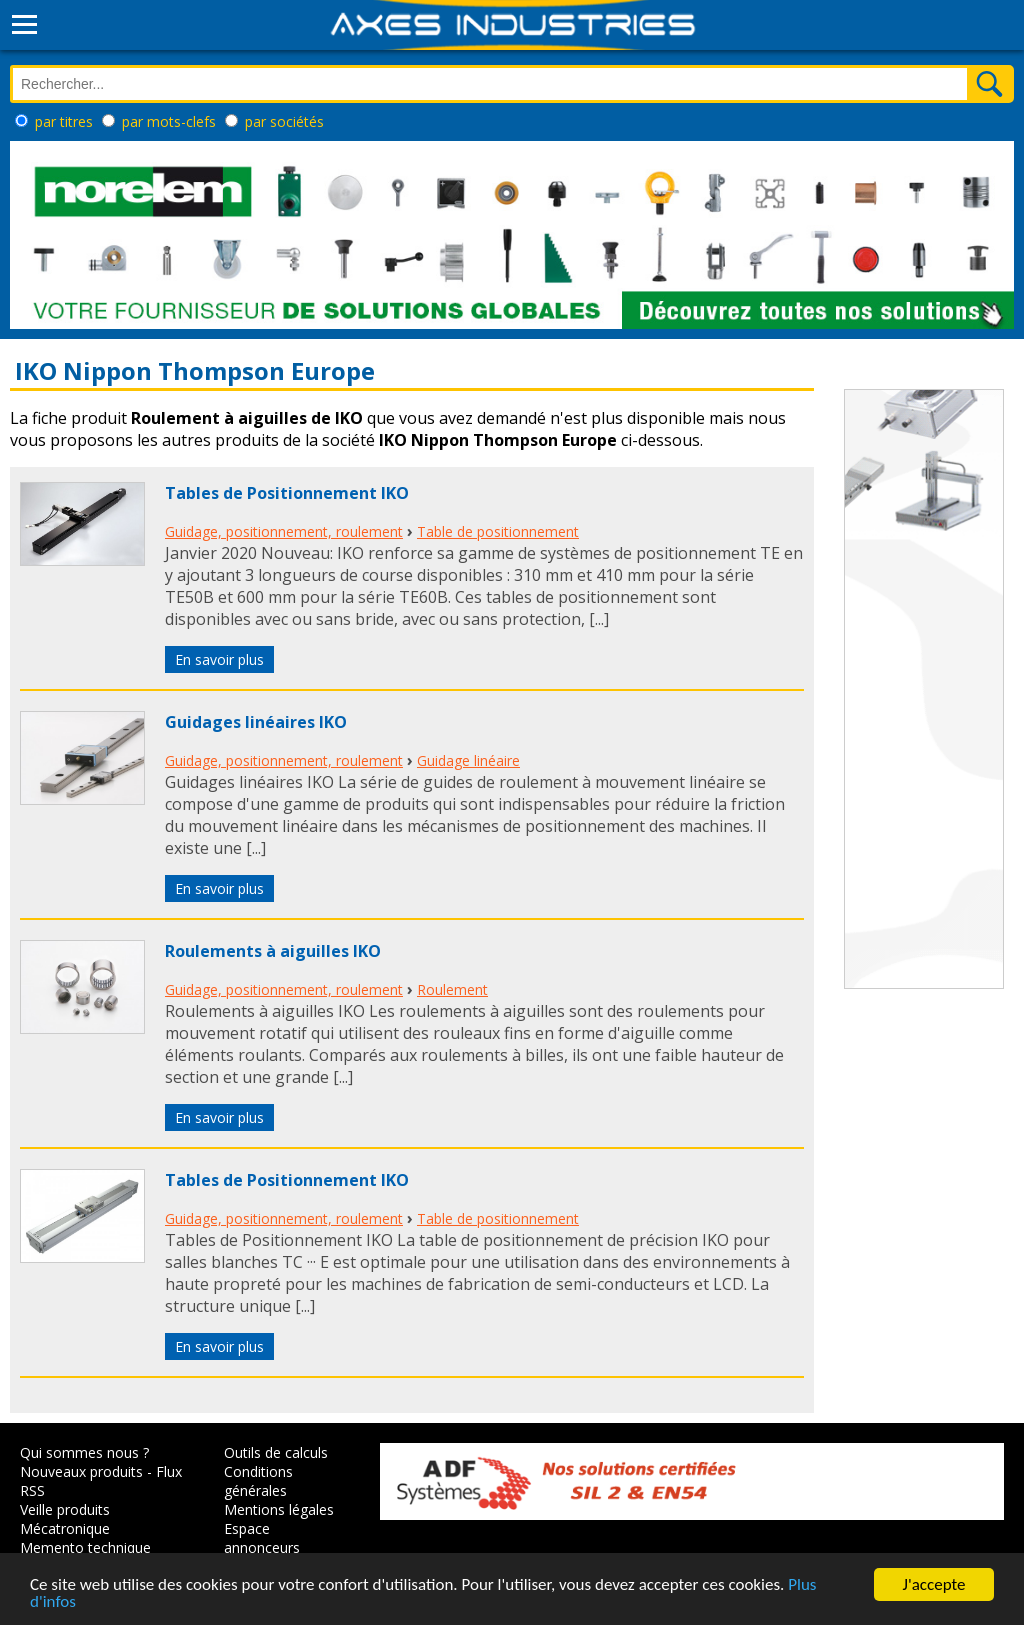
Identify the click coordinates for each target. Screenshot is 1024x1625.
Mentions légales (279, 1509)
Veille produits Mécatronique (65, 1519)
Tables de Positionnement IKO (287, 493)
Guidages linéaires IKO (256, 722)
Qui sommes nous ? (84, 1452)
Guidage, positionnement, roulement (284, 531)
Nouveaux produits (81, 1471)
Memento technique (85, 1547)
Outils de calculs (276, 1452)
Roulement (452, 989)
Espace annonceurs (262, 1538)
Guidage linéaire (468, 760)
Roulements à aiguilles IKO (273, 951)
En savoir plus (219, 659)
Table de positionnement (498, 531)
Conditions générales (258, 1481)
